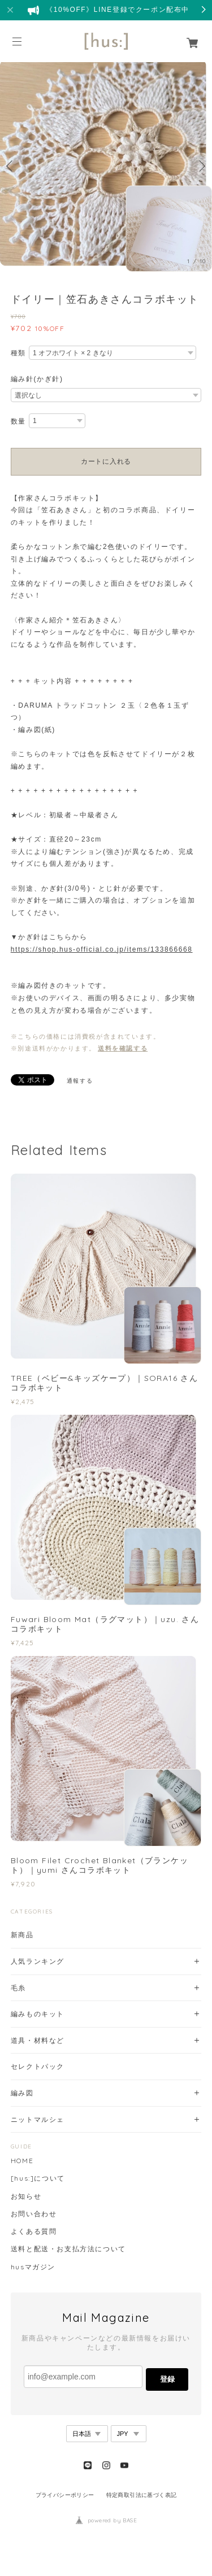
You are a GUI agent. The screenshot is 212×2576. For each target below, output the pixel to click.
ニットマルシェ (37, 2119)
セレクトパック (37, 2066)
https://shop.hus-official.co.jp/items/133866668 (102, 949)
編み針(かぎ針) (37, 379)
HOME (22, 2161)
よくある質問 (34, 2231)
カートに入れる (106, 461)
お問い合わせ (34, 2214)
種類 (18, 353)
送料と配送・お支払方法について (68, 2249)
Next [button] (200, 166)
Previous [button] (11, 166)
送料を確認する (123, 1048)
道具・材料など (37, 2040)
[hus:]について (38, 2178)
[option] (106, 166)
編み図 (22, 2093)
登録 (167, 2379)
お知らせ (26, 2196)
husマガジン (33, 2267)
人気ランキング (37, 1961)
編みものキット (37, 2014)
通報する (80, 1081)
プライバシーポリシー (65, 2495)
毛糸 (18, 1988)
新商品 (22, 1934)
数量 (18, 421)
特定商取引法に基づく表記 (141, 2495)
